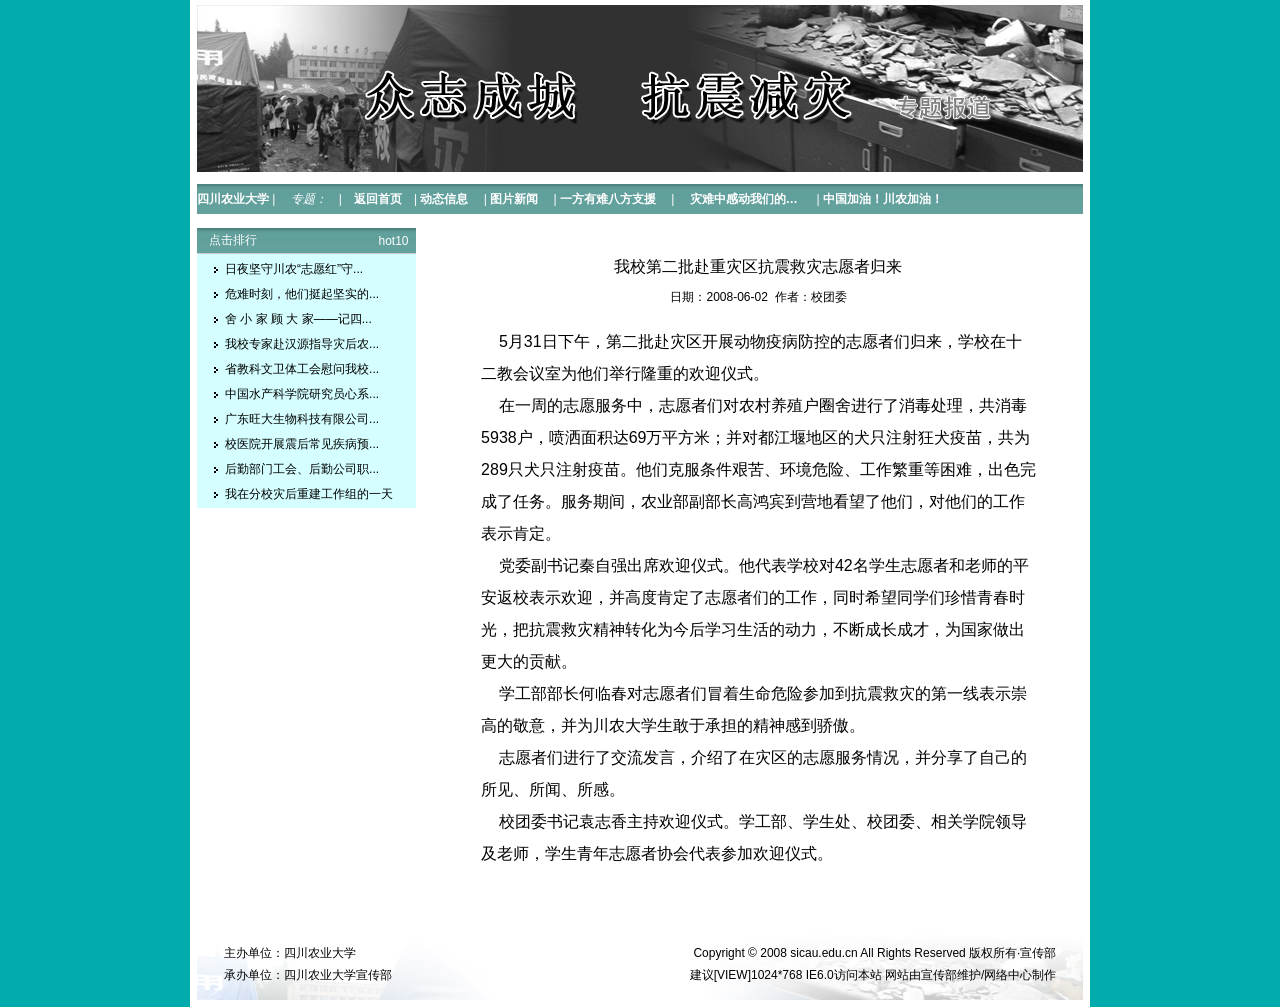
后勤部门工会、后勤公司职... (302, 469)
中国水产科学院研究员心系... (302, 394)
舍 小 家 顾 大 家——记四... (298, 319)
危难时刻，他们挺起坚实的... (302, 294)
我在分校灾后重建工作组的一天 (309, 494)
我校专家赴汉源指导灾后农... (302, 344)
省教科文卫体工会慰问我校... (302, 369)
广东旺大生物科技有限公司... (302, 419)
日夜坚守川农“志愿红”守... (294, 269)
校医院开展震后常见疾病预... (302, 444)
